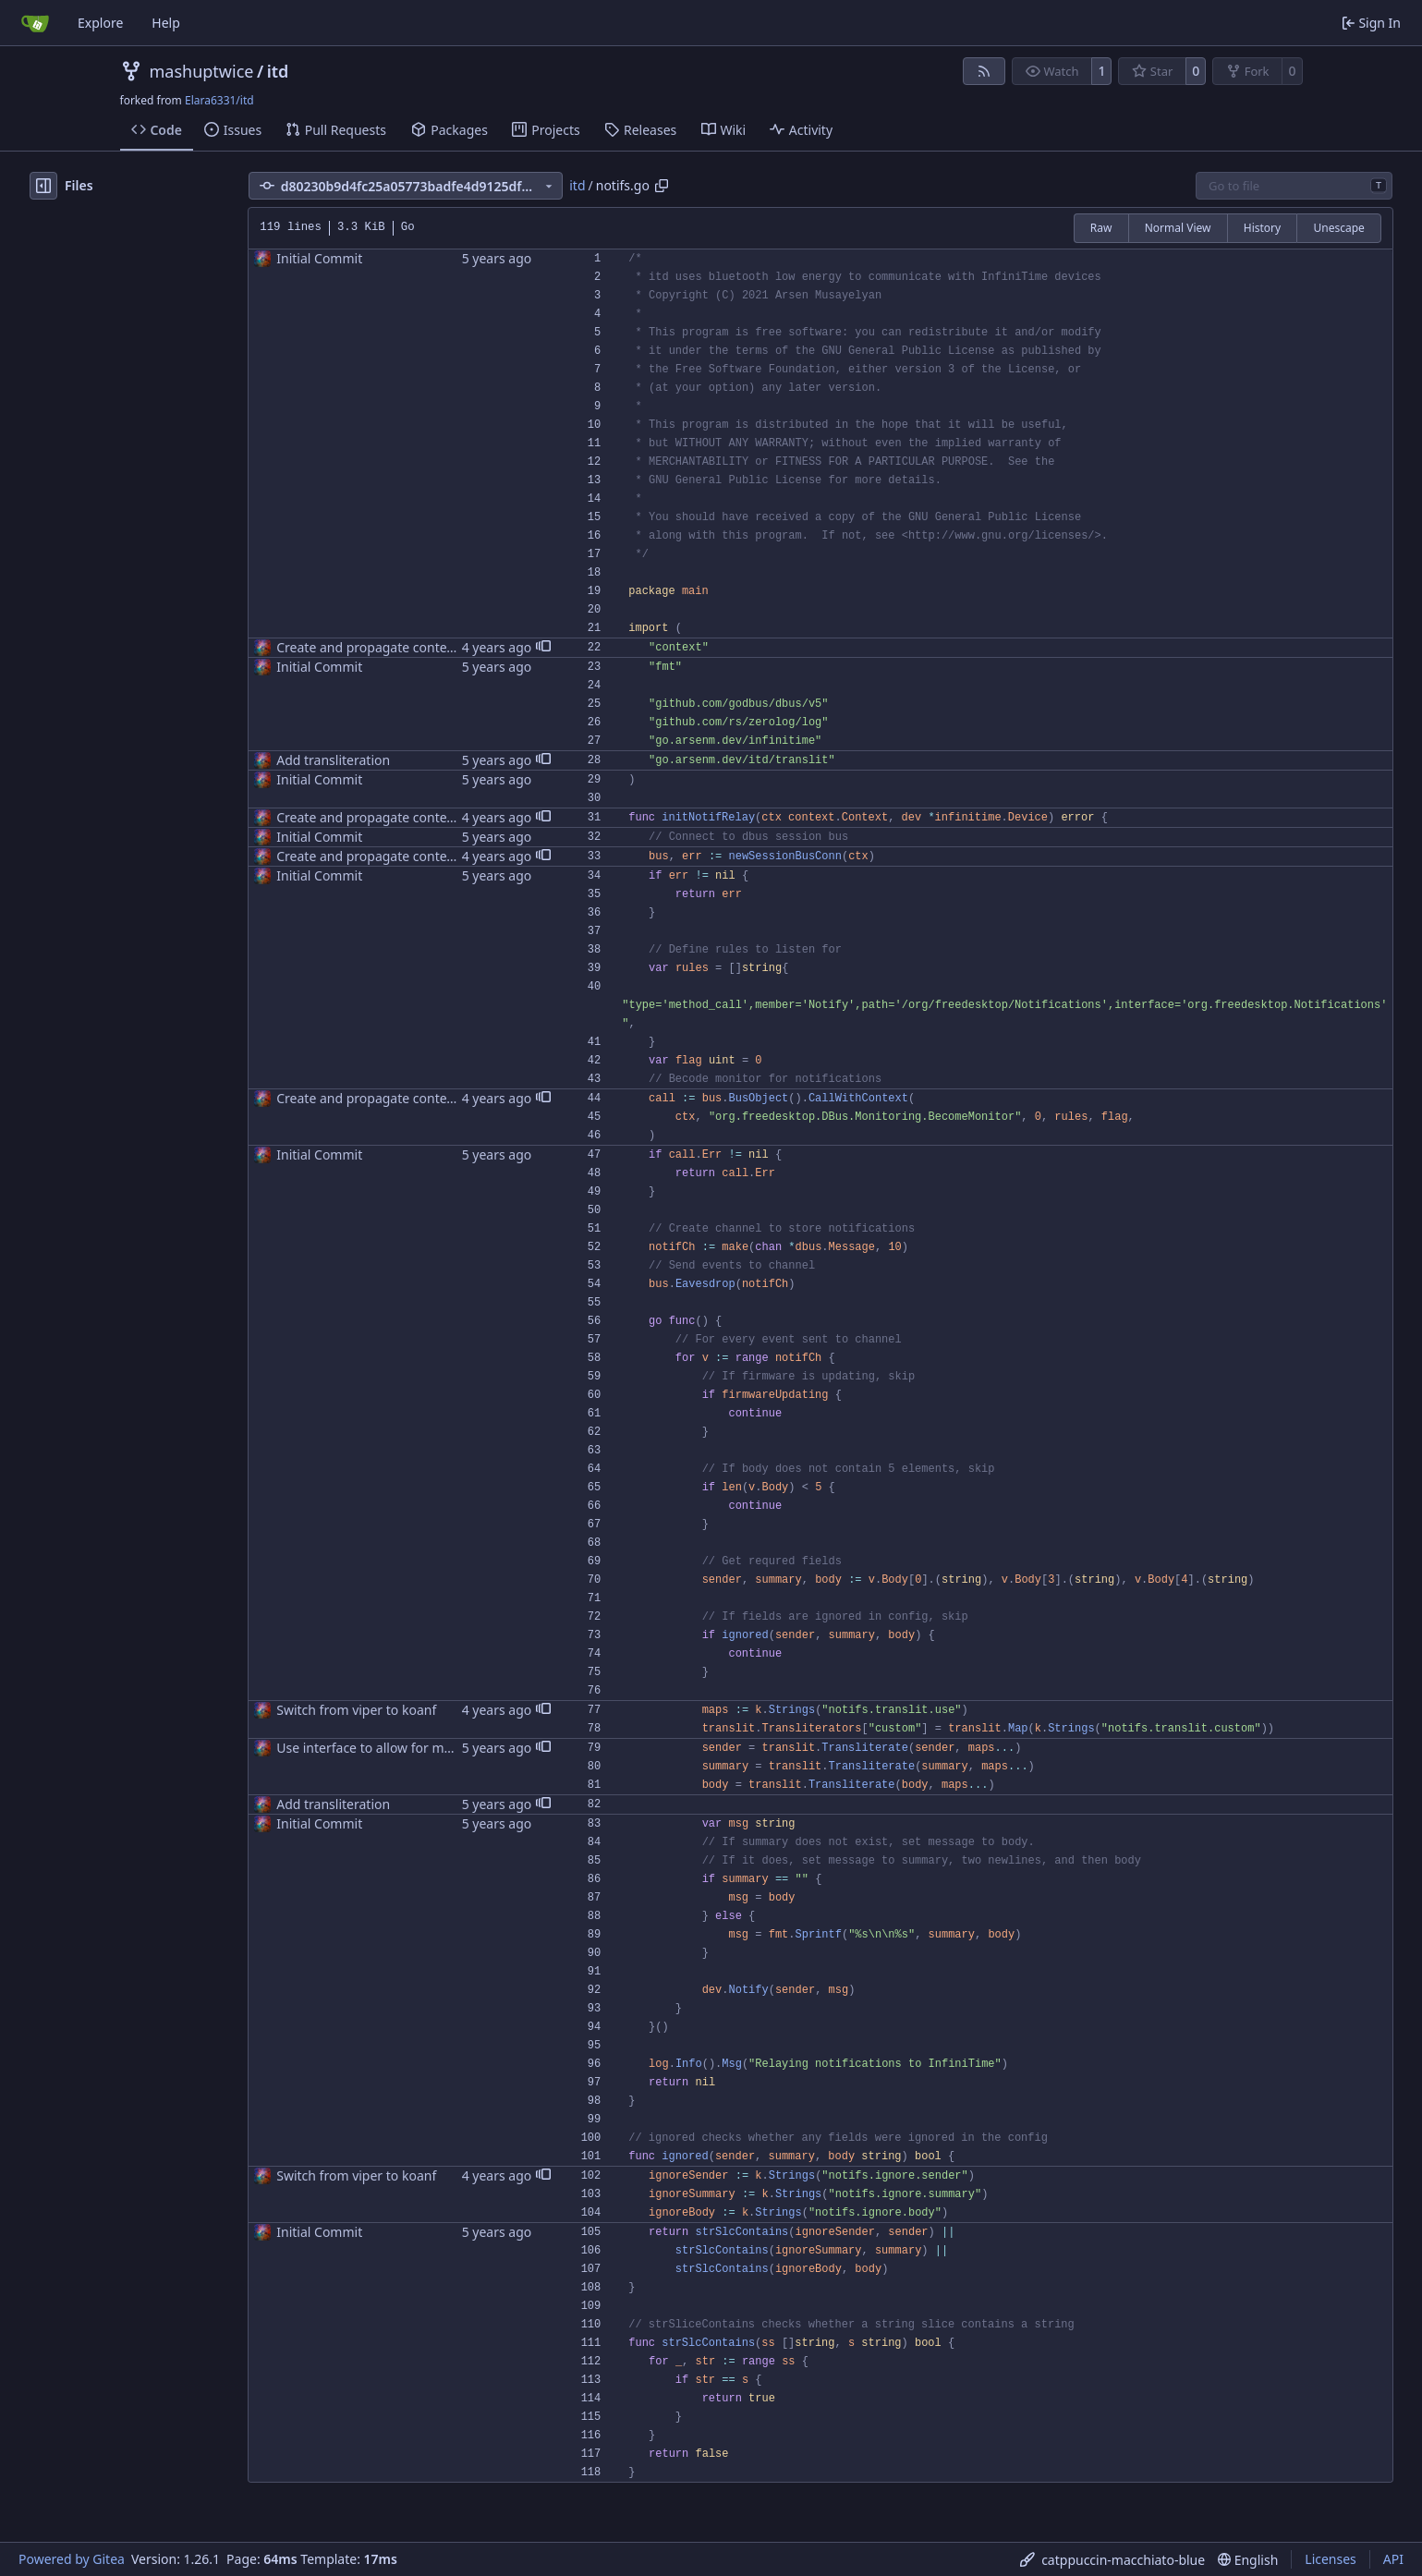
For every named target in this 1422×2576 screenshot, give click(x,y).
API (1393, 2559)
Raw (1101, 228)
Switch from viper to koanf (356, 1710)
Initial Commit (319, 258)
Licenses (1330, 2559)
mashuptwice (202, 71)
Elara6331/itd (219, 100)
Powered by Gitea (71, 2559)
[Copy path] (661, 185)
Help (166, 22)
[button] (543, 647)
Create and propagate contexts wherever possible (426, 647)
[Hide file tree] (43, 186)
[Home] (35, 23)
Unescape (1338, 228)
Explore (100, 22)
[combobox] (1294, 186)
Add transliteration (333, 760)
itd (278, 71)
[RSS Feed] (984, 71)
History (1262, 228)
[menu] (1112, 2560)
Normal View (1178, 228)
